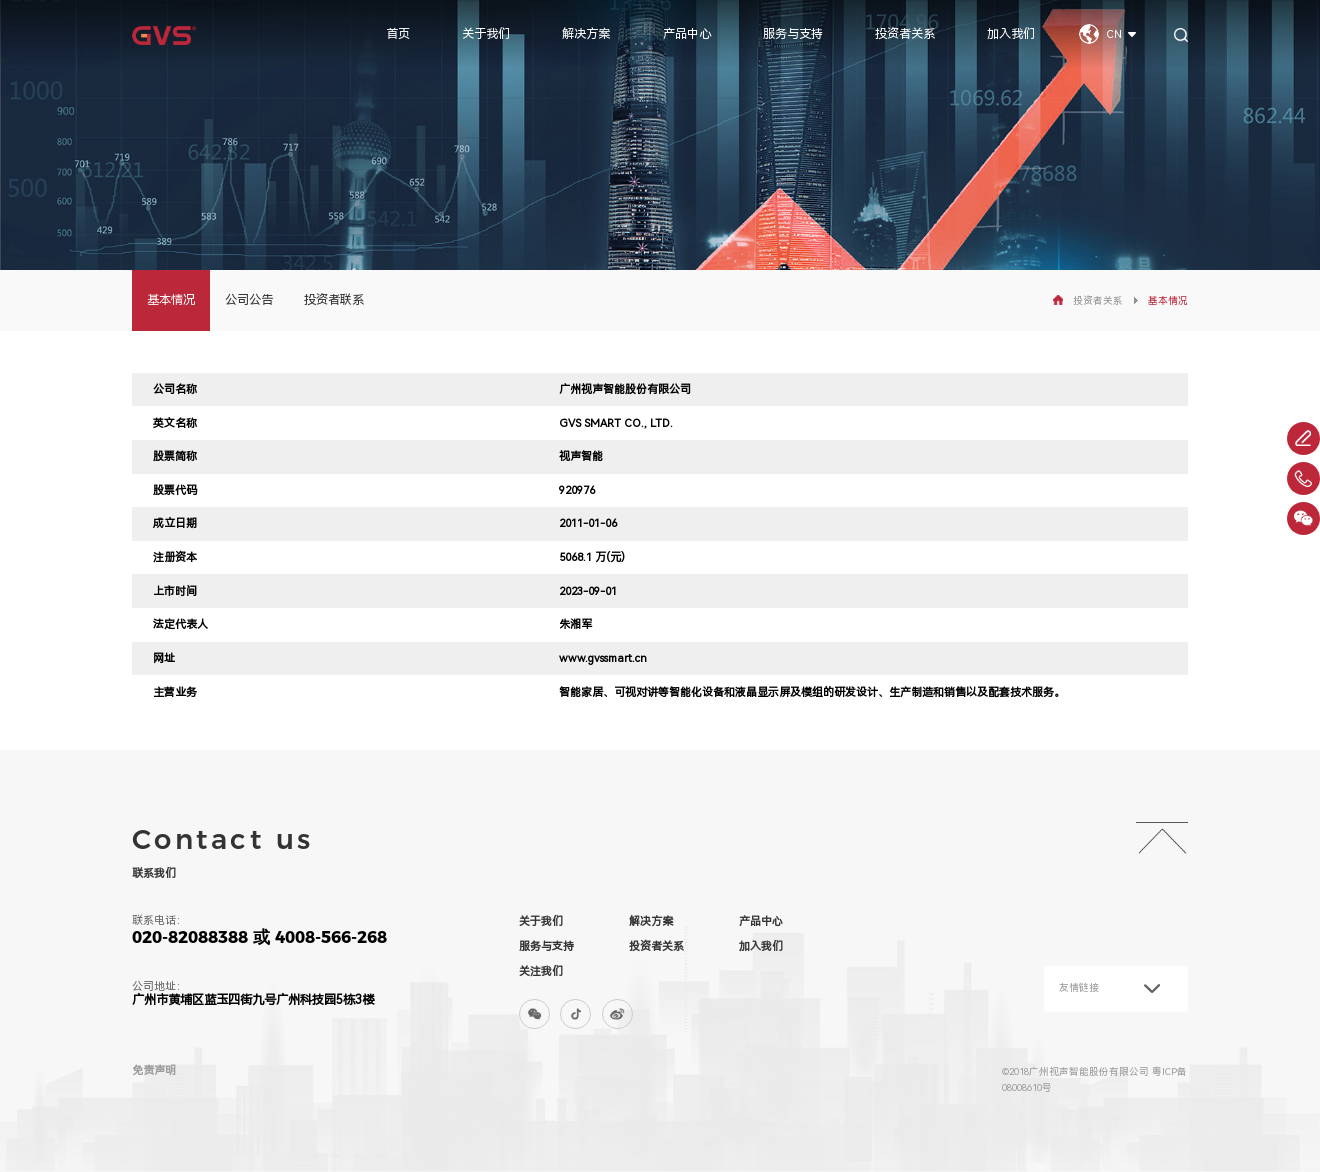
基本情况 (171, 300)
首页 (398, 34)
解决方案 (586, 34)
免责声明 (154, 1070)
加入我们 (1011, 34)
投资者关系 (905, 34)
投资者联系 (334, 300)
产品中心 (687, 34)
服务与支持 (793, 34)
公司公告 (249, 300)
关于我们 (486, 34)
